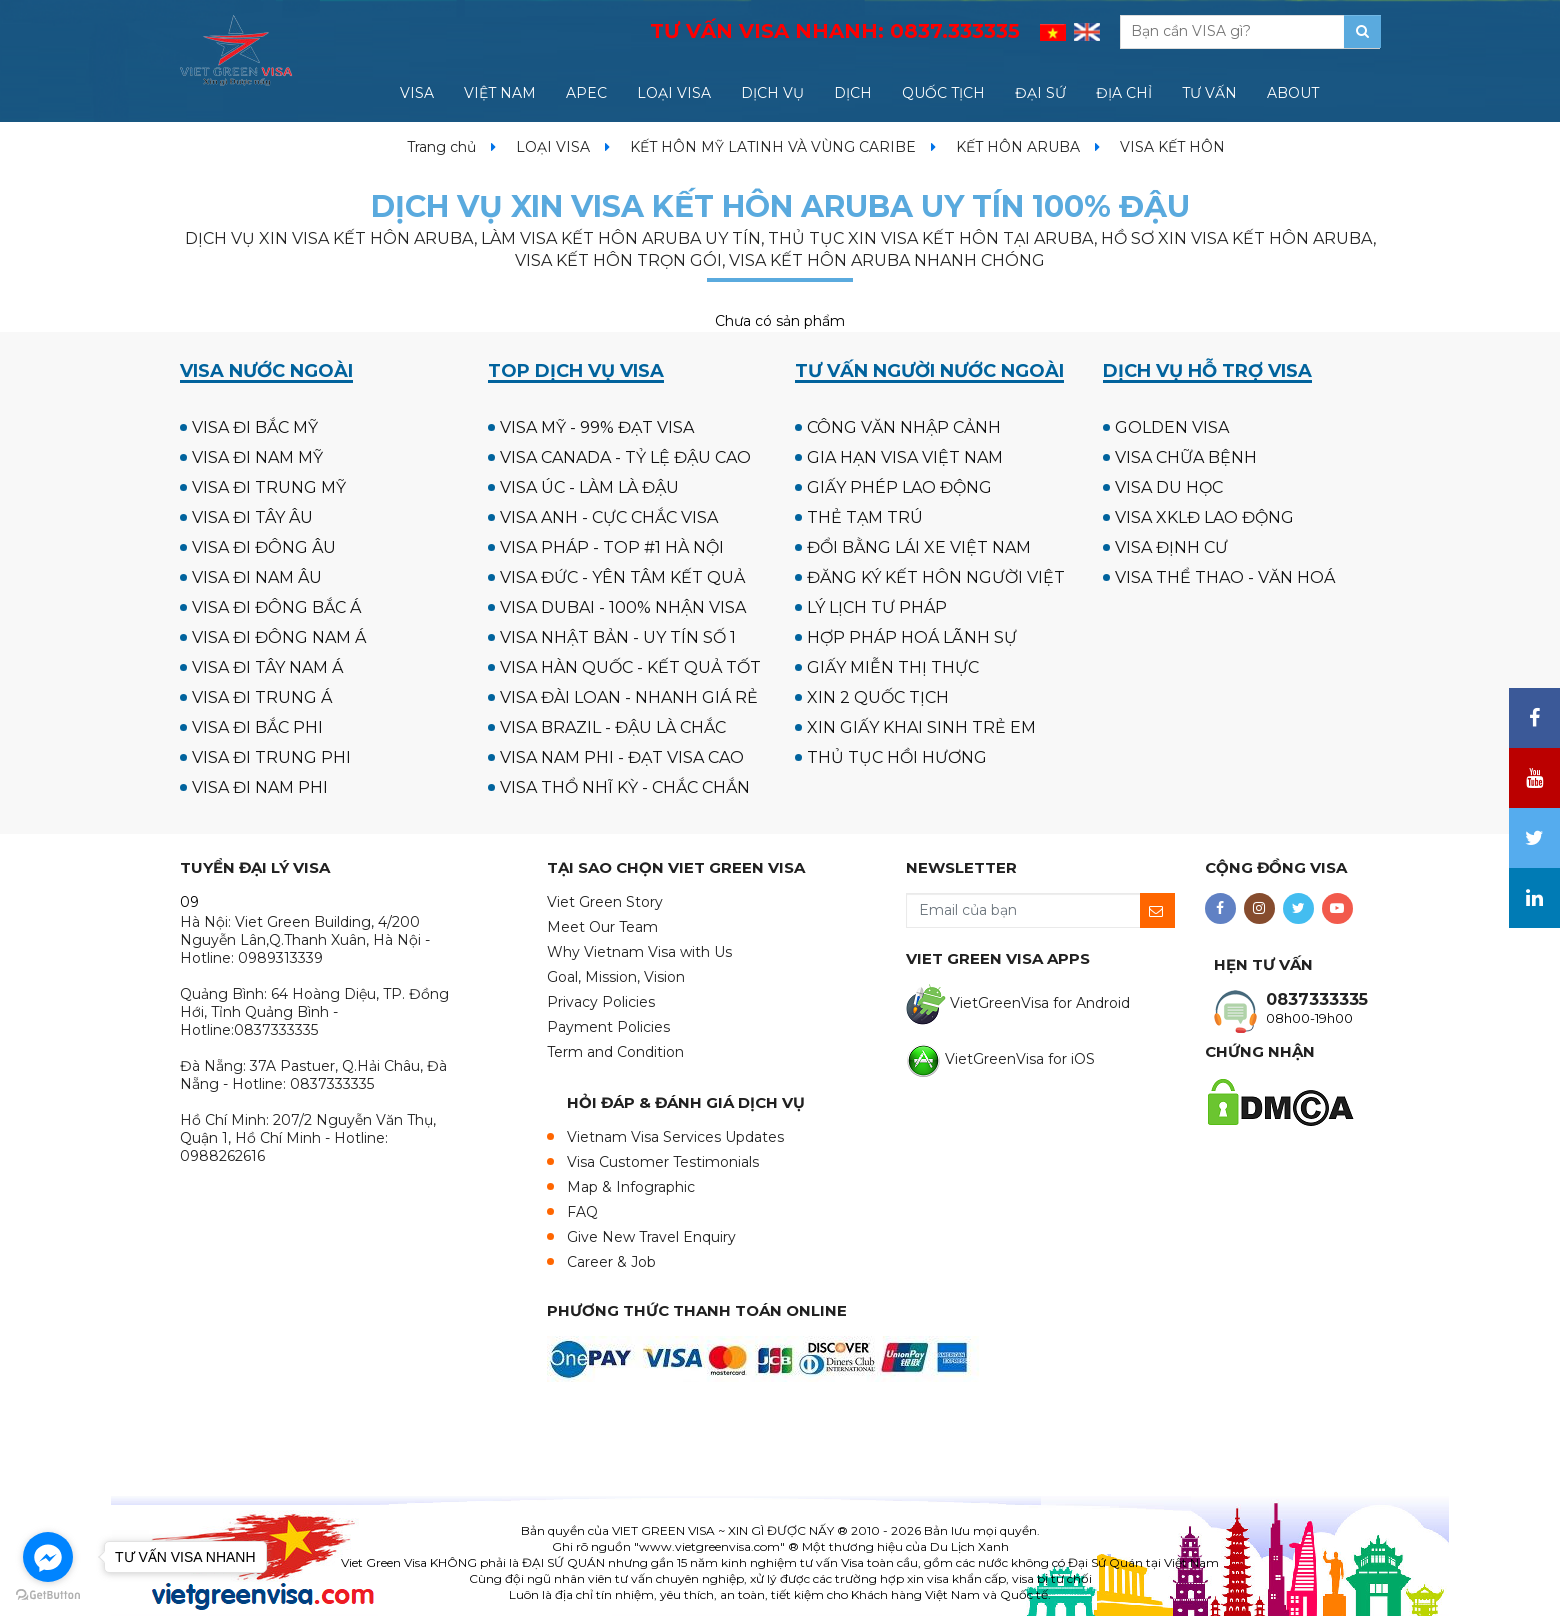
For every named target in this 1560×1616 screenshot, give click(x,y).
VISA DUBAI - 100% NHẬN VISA (623, 607)
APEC (586, 93)
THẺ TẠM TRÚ (865, 517)
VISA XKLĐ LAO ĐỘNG (1204, 517)
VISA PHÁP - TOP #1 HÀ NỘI (612, 547)
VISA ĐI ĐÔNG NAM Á (279, 637)
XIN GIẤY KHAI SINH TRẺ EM (921, 727)
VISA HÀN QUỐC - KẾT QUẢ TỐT (630, 667)
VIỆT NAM (500, 93)
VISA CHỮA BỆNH (1186, 457)
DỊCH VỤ (772, 93)
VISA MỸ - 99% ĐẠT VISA (597, 427)
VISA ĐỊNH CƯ (1171, 547)
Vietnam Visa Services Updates (675, 1137)
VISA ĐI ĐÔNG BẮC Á (276, 607)
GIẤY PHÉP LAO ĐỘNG (899, 487)
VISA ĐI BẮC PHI (257, 727)
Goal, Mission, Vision (616, 977)
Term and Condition (615, 1052)
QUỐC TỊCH (943, 93)
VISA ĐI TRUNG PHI (271, 757)
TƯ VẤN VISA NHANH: (835, 31)
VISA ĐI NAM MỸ (257, 457)
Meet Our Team (602, 927)
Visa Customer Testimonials (663, 1162)
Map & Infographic (631, 1187)
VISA (417, 93)
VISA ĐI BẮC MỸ (255, 427)
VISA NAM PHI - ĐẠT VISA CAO (622, 757)
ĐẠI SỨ (1040, 93)
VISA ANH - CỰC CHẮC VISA (609, 517)
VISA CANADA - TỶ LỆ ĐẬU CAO (625, 457)
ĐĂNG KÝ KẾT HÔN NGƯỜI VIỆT (936, 577)
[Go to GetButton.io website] (48, 1595)
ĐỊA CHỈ (1124, 93)
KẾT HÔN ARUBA (1018, 147)
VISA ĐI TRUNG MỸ (269, 487)
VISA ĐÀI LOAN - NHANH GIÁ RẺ (629, 697)
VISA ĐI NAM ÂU (257, 577)
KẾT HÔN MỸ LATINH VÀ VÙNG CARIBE (773, 147)
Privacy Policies (601, 1002)
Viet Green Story (605, 902)
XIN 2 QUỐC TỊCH (878, 697)
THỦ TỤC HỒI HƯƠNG (897, 757)
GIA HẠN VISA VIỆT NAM (905, 457)
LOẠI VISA (674, 93)
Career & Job (611, 1262)
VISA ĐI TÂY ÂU (252, 517)
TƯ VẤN (1209, 93)
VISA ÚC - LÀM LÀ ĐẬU (589, 487)
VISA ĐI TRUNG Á (262, 697)
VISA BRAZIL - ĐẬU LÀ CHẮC (613, 727)
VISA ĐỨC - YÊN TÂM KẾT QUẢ (622, 577)
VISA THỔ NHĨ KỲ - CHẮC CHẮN (625, 787)
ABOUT (1293, 93)
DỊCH (853, 93)
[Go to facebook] (48, 1557)
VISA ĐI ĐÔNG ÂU (264, 547)
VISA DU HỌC (1169, 487)
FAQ (582, 1212)
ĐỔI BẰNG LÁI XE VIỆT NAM (919, 547)
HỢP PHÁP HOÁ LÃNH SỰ (912, 637)
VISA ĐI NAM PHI (260, 787)
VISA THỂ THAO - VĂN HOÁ (1225, 577)
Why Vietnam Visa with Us (639, 952)
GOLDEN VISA (1172, 427)
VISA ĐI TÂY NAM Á (267, 667)
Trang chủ (441, 147)
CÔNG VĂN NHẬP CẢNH (904, 427)
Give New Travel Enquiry (651, 1237)
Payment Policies (608, 1027)
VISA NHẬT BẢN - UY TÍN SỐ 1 (618, 637)
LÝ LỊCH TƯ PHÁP (877, 607)
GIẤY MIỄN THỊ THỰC (893, 667)
